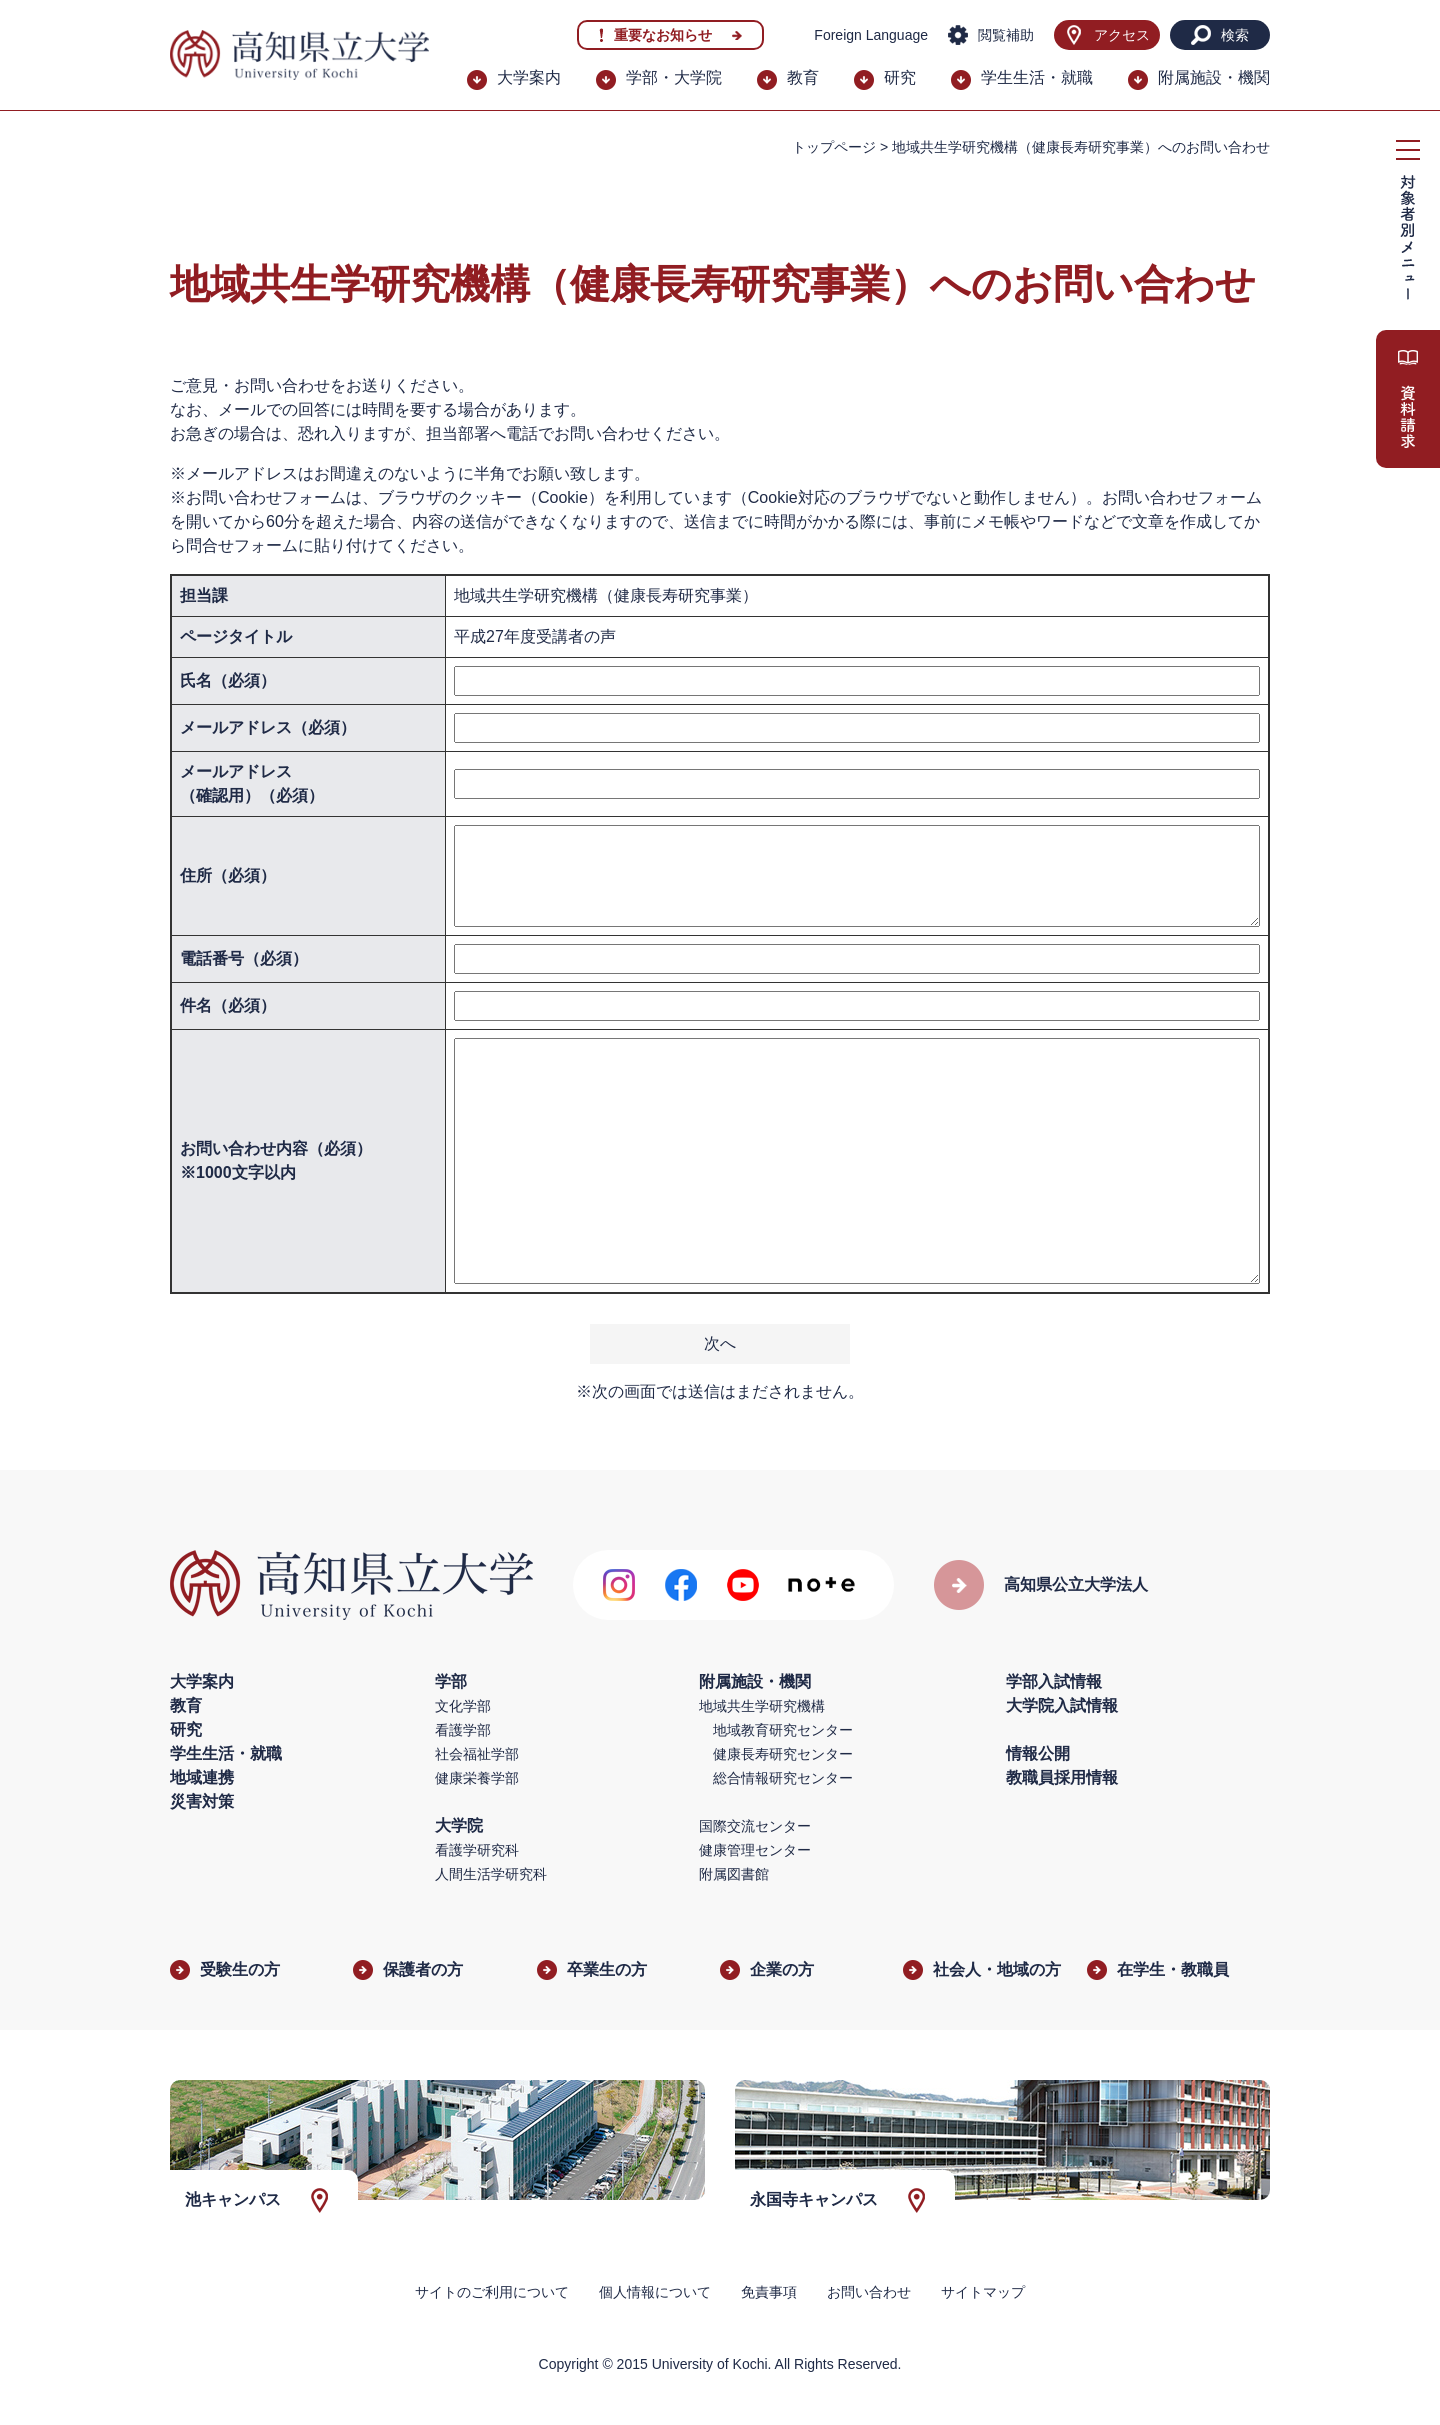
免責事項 (769, 2292)
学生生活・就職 (1037, 77)
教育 (803, 77)
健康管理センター (755, 1850)
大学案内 (529, 77)
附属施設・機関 (1214, 77)
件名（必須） (228, 1005)
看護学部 (463, 1730)
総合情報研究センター (783, 1778)
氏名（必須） (228, 680)
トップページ (834, 147)
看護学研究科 (477, 1850)
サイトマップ (983, 2292)
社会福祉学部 (477, 1754)
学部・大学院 (674, 77)
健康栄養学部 (477, 1778)
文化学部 (463, 1706)
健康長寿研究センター (783, 1754)
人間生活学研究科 (491, 1874)
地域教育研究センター (783, 1730)
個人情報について (655, 2292)
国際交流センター (755, 1826)
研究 (900, 77)
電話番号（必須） (244, 958)
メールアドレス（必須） (268, 727)
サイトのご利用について (492, 2292)
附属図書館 (734, 1874)
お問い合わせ (869, 2292)
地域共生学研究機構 (762, 1706)
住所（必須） (228, 875)
